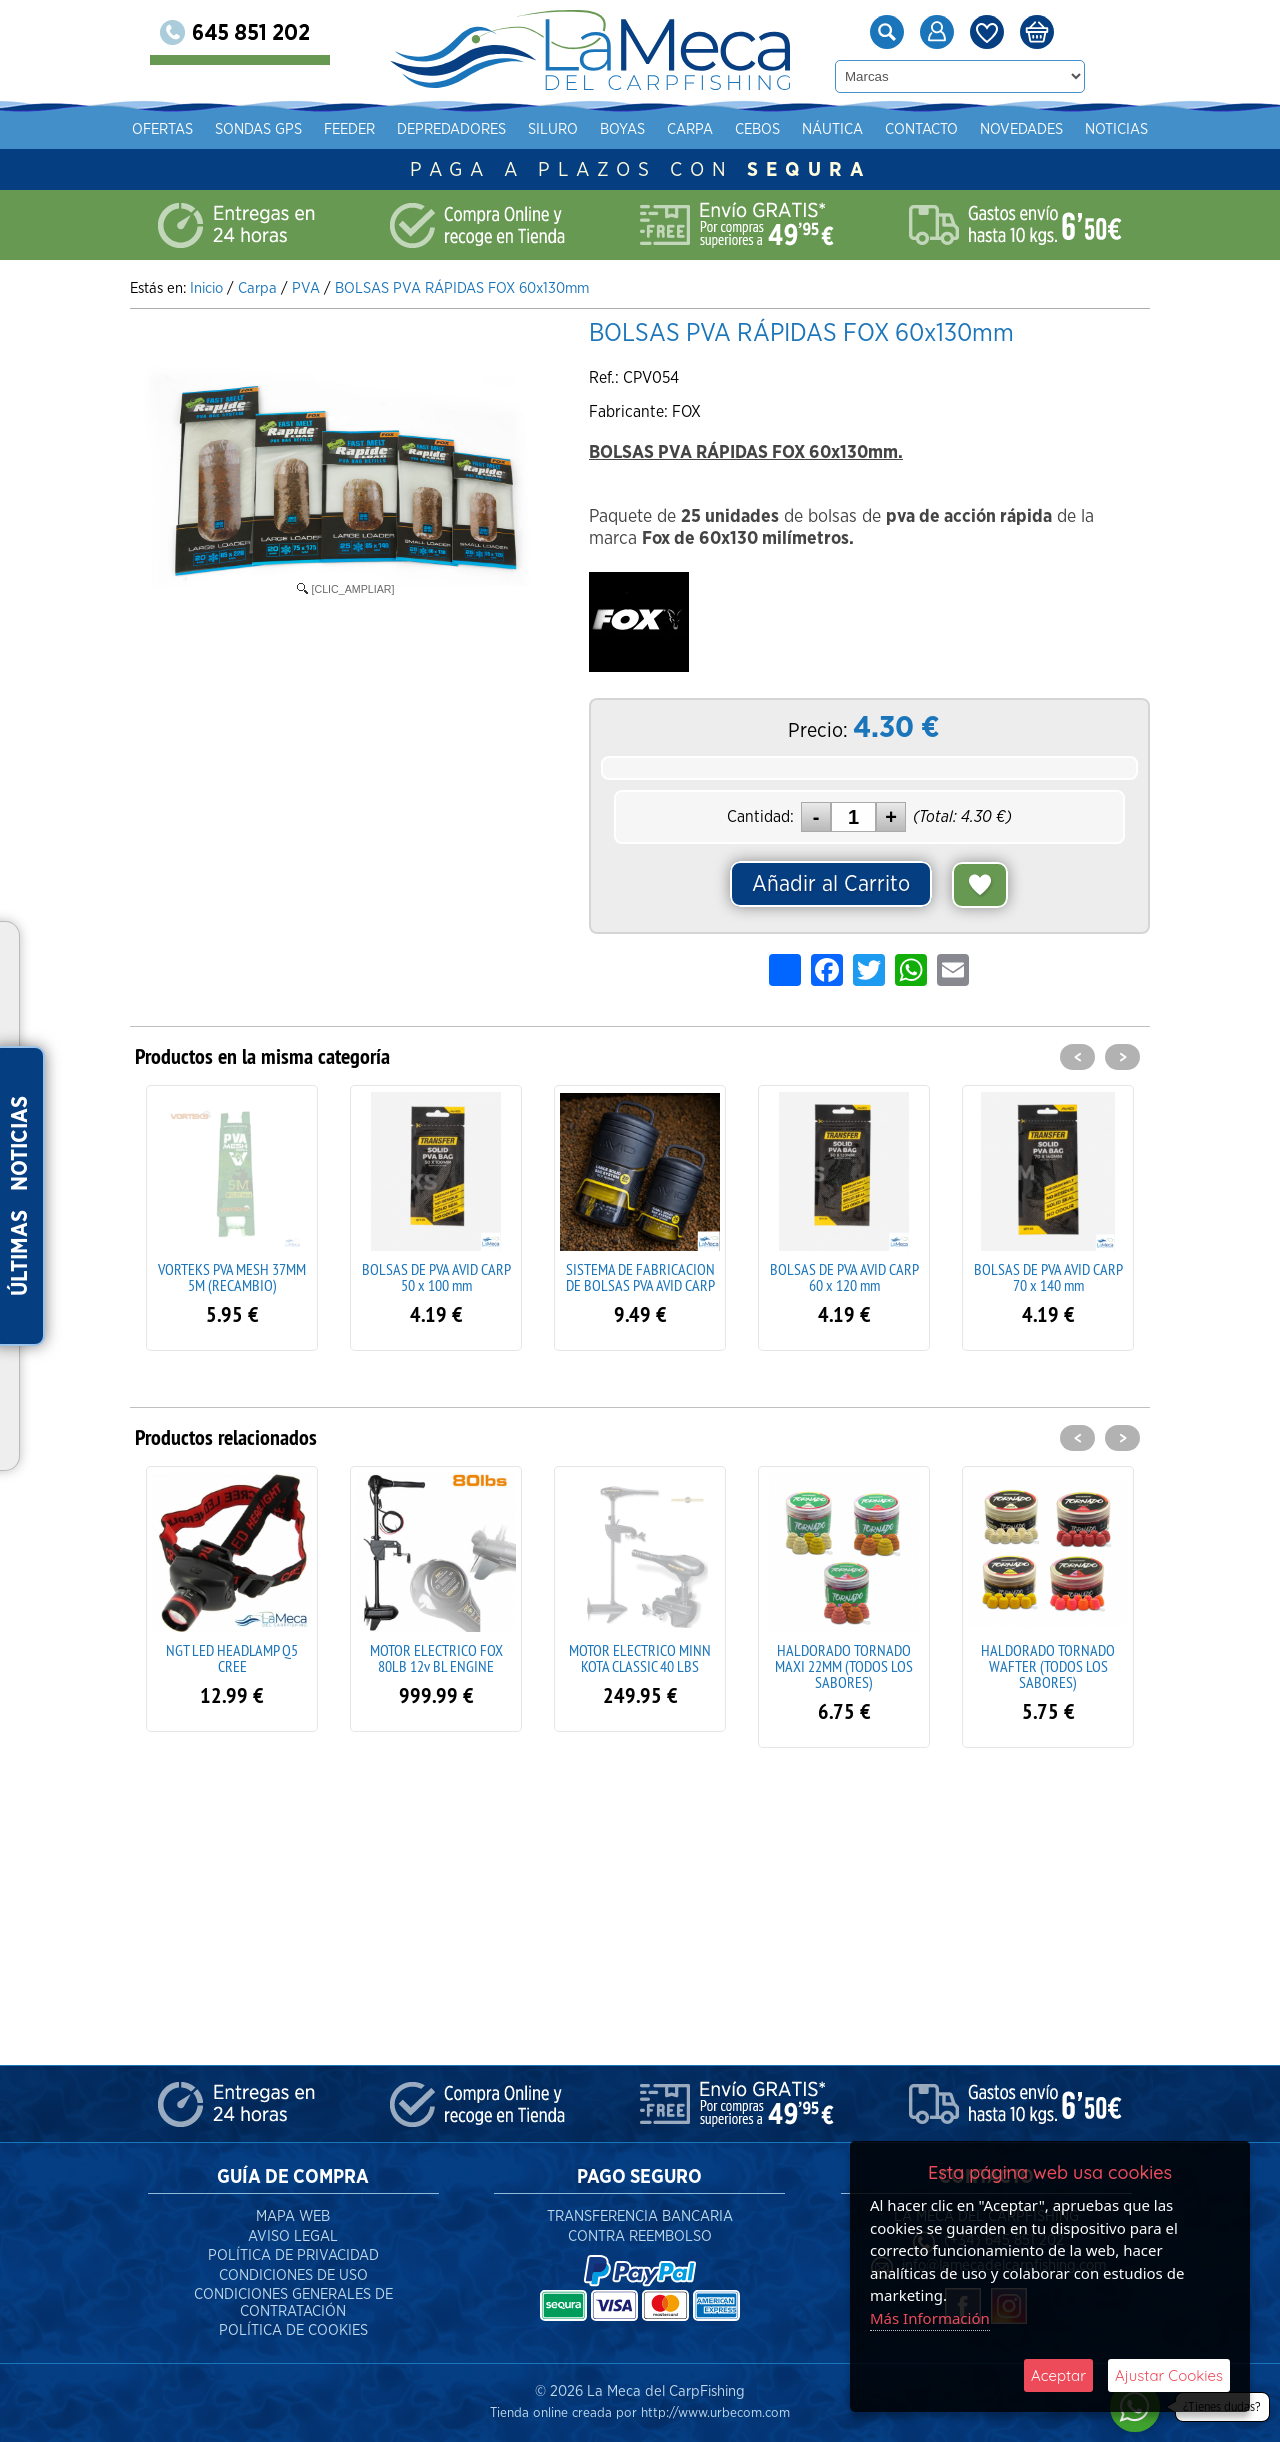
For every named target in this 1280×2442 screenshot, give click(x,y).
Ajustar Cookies (1169, 2375)
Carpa (690, 129)
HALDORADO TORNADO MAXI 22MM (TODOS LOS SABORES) (844, 1666)
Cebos (757, 129)
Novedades (1021, 129)
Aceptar (1058, 2375)
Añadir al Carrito (831, 884)
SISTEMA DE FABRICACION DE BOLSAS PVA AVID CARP (640, 1277)
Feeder (349, 129)
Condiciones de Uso (293, 2275)
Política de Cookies (293, 2330)
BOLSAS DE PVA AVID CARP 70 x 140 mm (1048, 1277)
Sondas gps (258, 129)
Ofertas (162, 129)
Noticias (1116, 129)
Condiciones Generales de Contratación (293, 2303)
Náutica (832, 129)
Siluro (553, 129)
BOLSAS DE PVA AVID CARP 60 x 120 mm (844, 1277)
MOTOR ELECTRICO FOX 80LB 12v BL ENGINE (436, 1658)
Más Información (930, 2318)
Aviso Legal (293, 2236)
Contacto (921, 129)
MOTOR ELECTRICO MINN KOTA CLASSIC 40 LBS (640, 1658)
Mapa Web (293, 2216)
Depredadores (451, 129)
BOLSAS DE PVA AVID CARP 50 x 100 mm (436, 1277)
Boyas (622, 129)
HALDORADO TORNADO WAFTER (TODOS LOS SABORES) (1048, 1666)
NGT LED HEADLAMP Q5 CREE (232, 1658)
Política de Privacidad (293, 2255)
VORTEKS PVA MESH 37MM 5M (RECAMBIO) (232, 1277)
